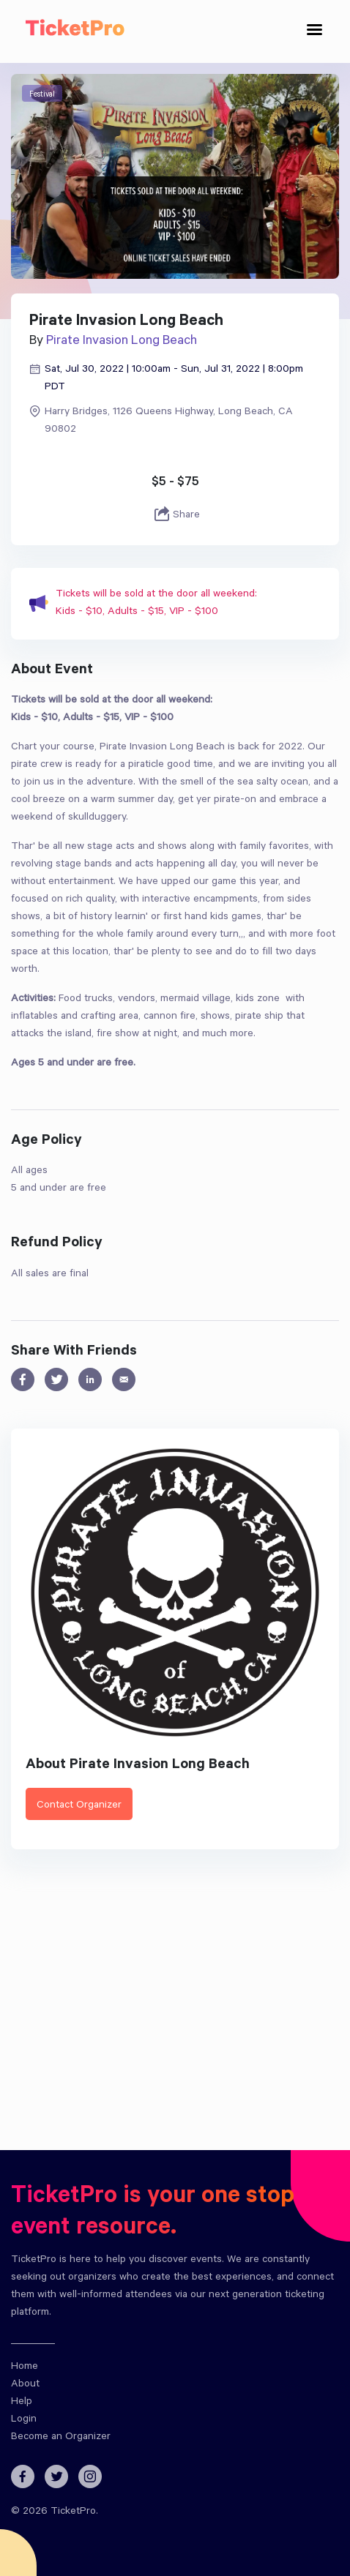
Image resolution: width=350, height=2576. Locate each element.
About (25, 2385)
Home (24, 2367)
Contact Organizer (79, 1806)
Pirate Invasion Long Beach (121, 341)
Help (21, 2402)
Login (24, 2420)
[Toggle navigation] (314, 31)
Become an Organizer (61, 2438)
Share (175, 515)
